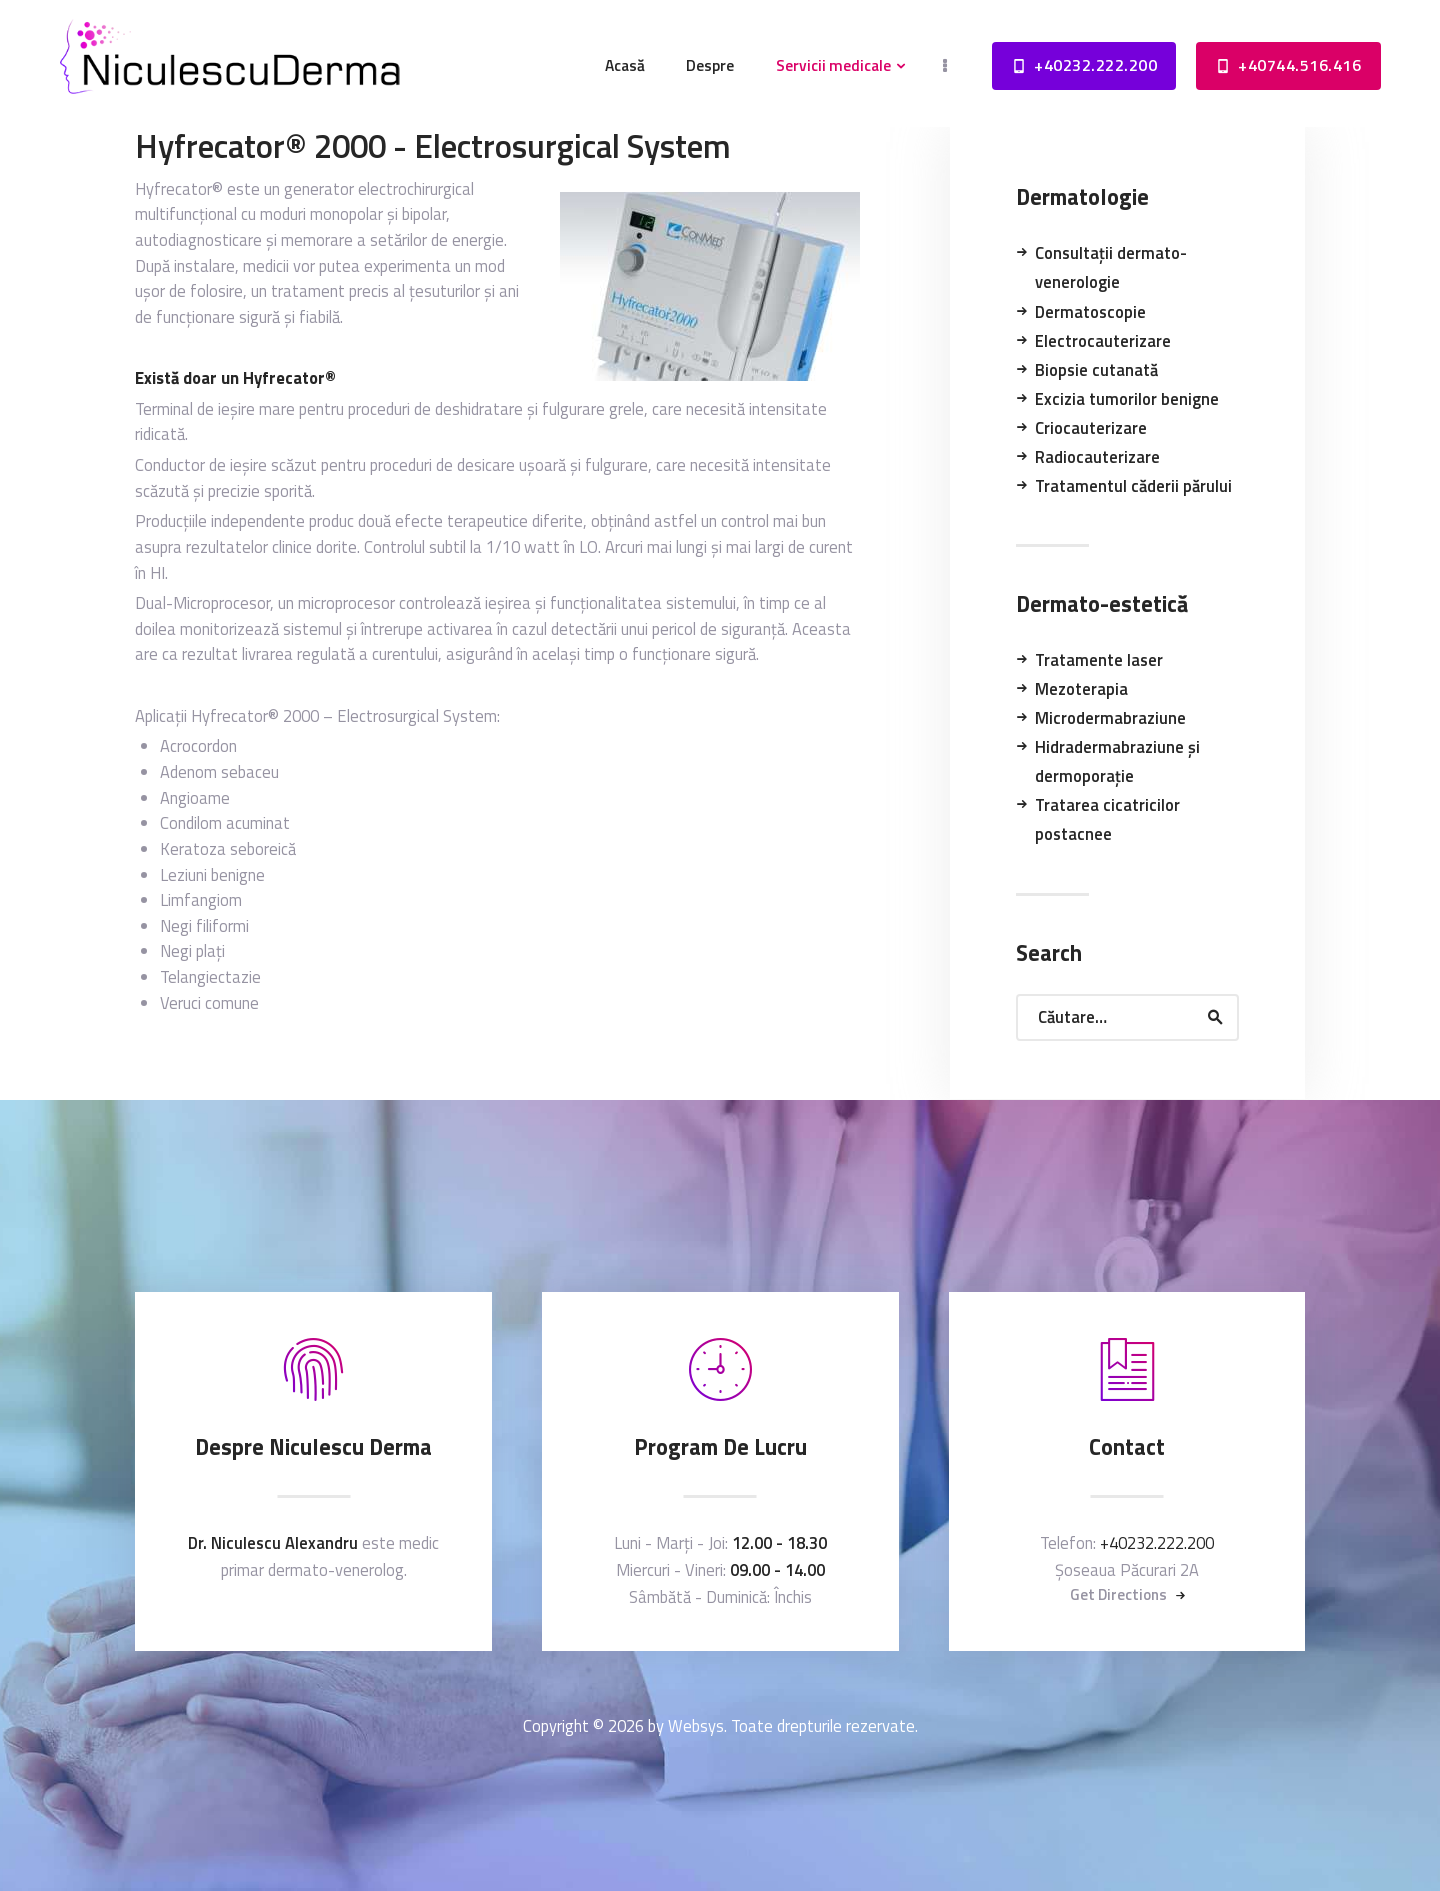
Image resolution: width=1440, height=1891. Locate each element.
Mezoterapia (1081, 688)
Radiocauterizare (1097, 456)
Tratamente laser (1099, 659)
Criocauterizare (1091, 427)
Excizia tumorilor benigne (1127, 398)
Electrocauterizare (1103, 340)
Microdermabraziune (1110, 717)
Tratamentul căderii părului (1133, 485)
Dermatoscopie (1090, 311)
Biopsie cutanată (1096, 369)
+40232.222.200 (1157, 1542)
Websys (696, 1725)
